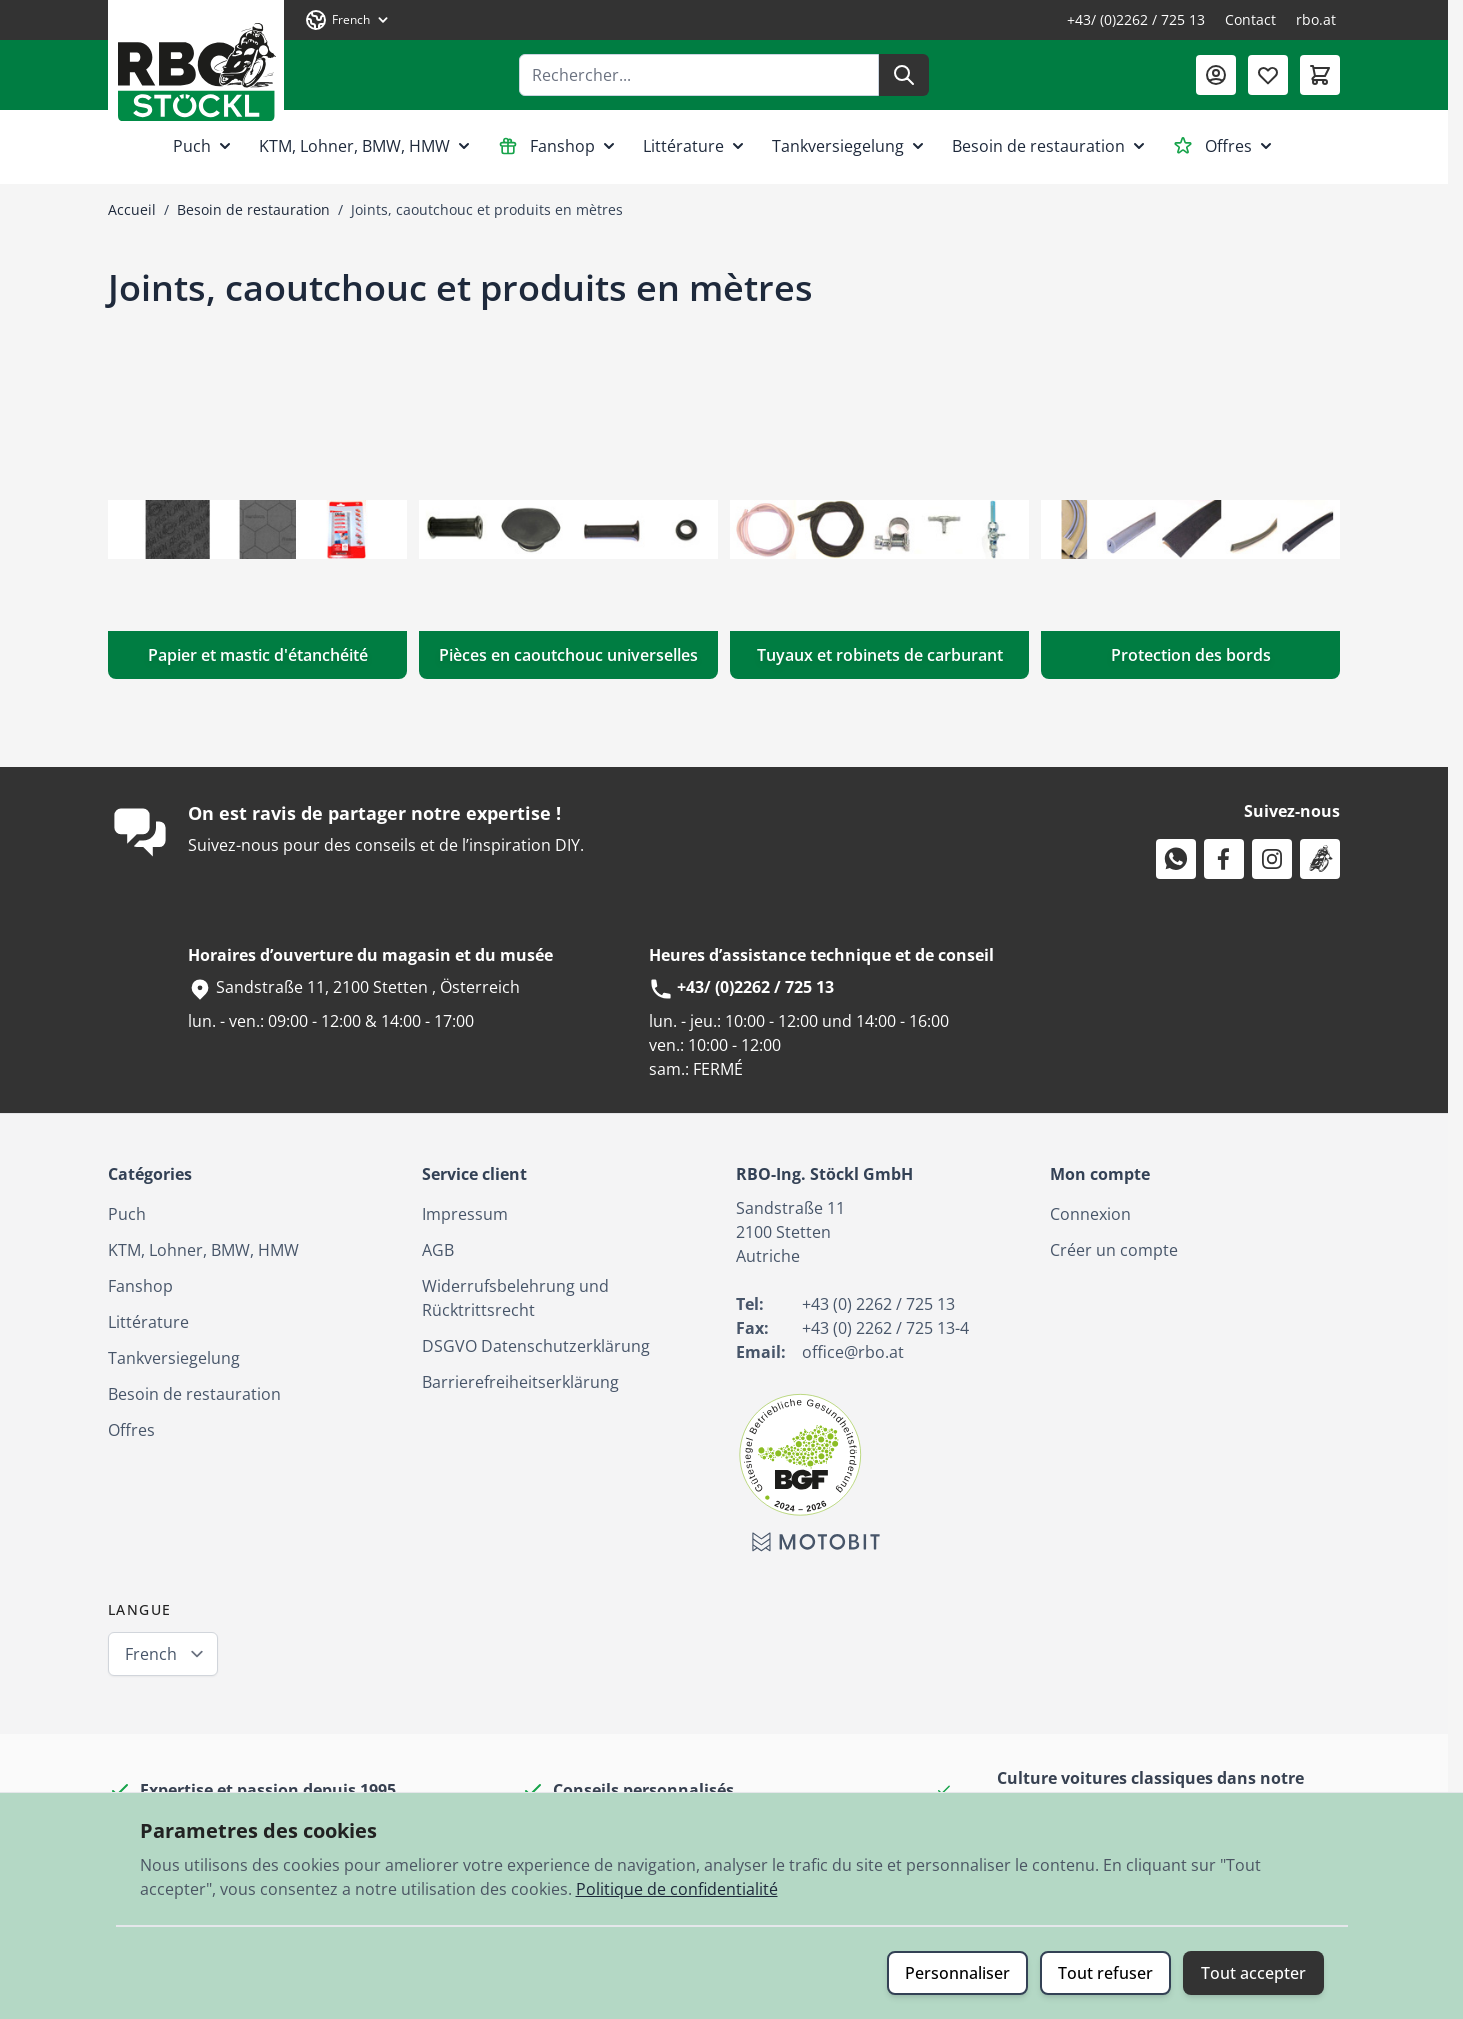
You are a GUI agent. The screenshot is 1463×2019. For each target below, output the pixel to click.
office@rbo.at (853, 1352)
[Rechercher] (904, 75)
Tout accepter (1253, 1973)
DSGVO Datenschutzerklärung (536, 1346)
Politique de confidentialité (677, 1889)
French (151, 1654)
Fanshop (558, 146)
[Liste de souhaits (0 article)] (1268, 75)
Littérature (695, 146)
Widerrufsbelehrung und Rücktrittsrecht (515, 1298)
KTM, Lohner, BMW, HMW (366, 146)
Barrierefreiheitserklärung (520, 1382)
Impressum (465, 1214)
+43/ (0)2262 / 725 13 (1136, 19)
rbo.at (1316, 19)
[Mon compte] (1216, 75)
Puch (204, 146)
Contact (1250, 19)
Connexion (1090, 1214)
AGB (438, 1250)
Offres (1224, 146)
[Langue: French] (348, 20)
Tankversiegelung (850, 146)
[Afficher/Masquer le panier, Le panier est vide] (1320, 75)
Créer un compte (1114, 1250)
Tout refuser (1105, 1973)
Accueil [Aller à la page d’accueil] (132, 209)
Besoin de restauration (1050, 146)
